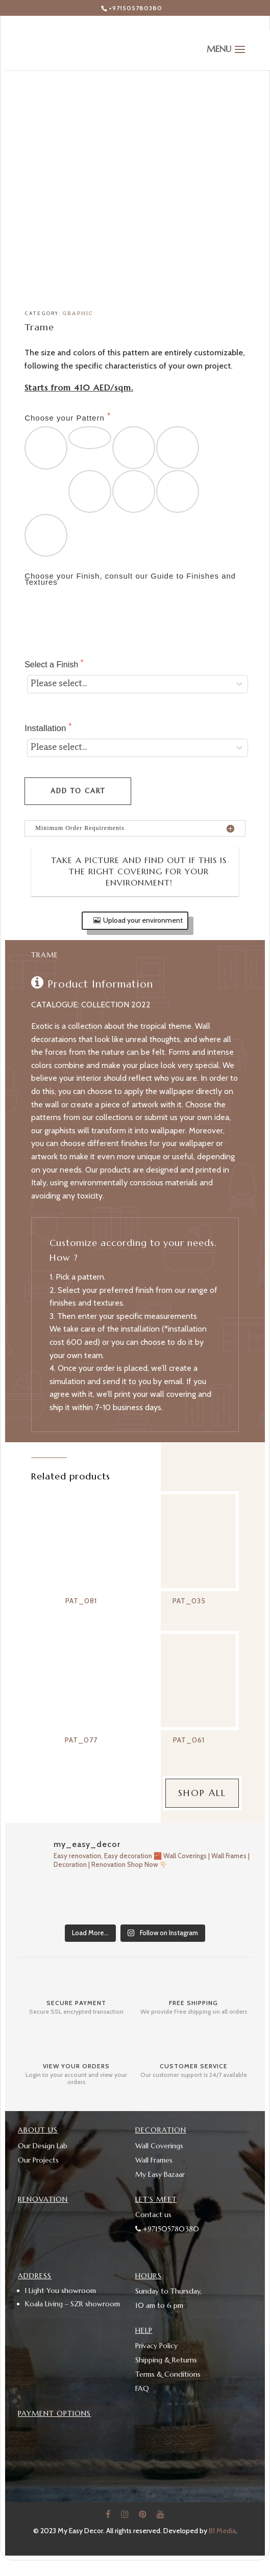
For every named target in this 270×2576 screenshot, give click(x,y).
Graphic (78, 313)
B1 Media (222, 2530)
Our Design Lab (42, 2145)
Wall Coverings (159, 2145)
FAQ (142, 2388)
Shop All (202, 1793)
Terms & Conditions (168, 2374)
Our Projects (38, 2160)
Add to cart (78, 791)
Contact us (153, 2214)
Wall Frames (154, 2160)
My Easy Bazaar (160, 2174)
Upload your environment (143, 920)
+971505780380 (135, 8)
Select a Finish (52, 664)
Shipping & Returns (166, 2359)
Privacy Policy (156, 2345)
